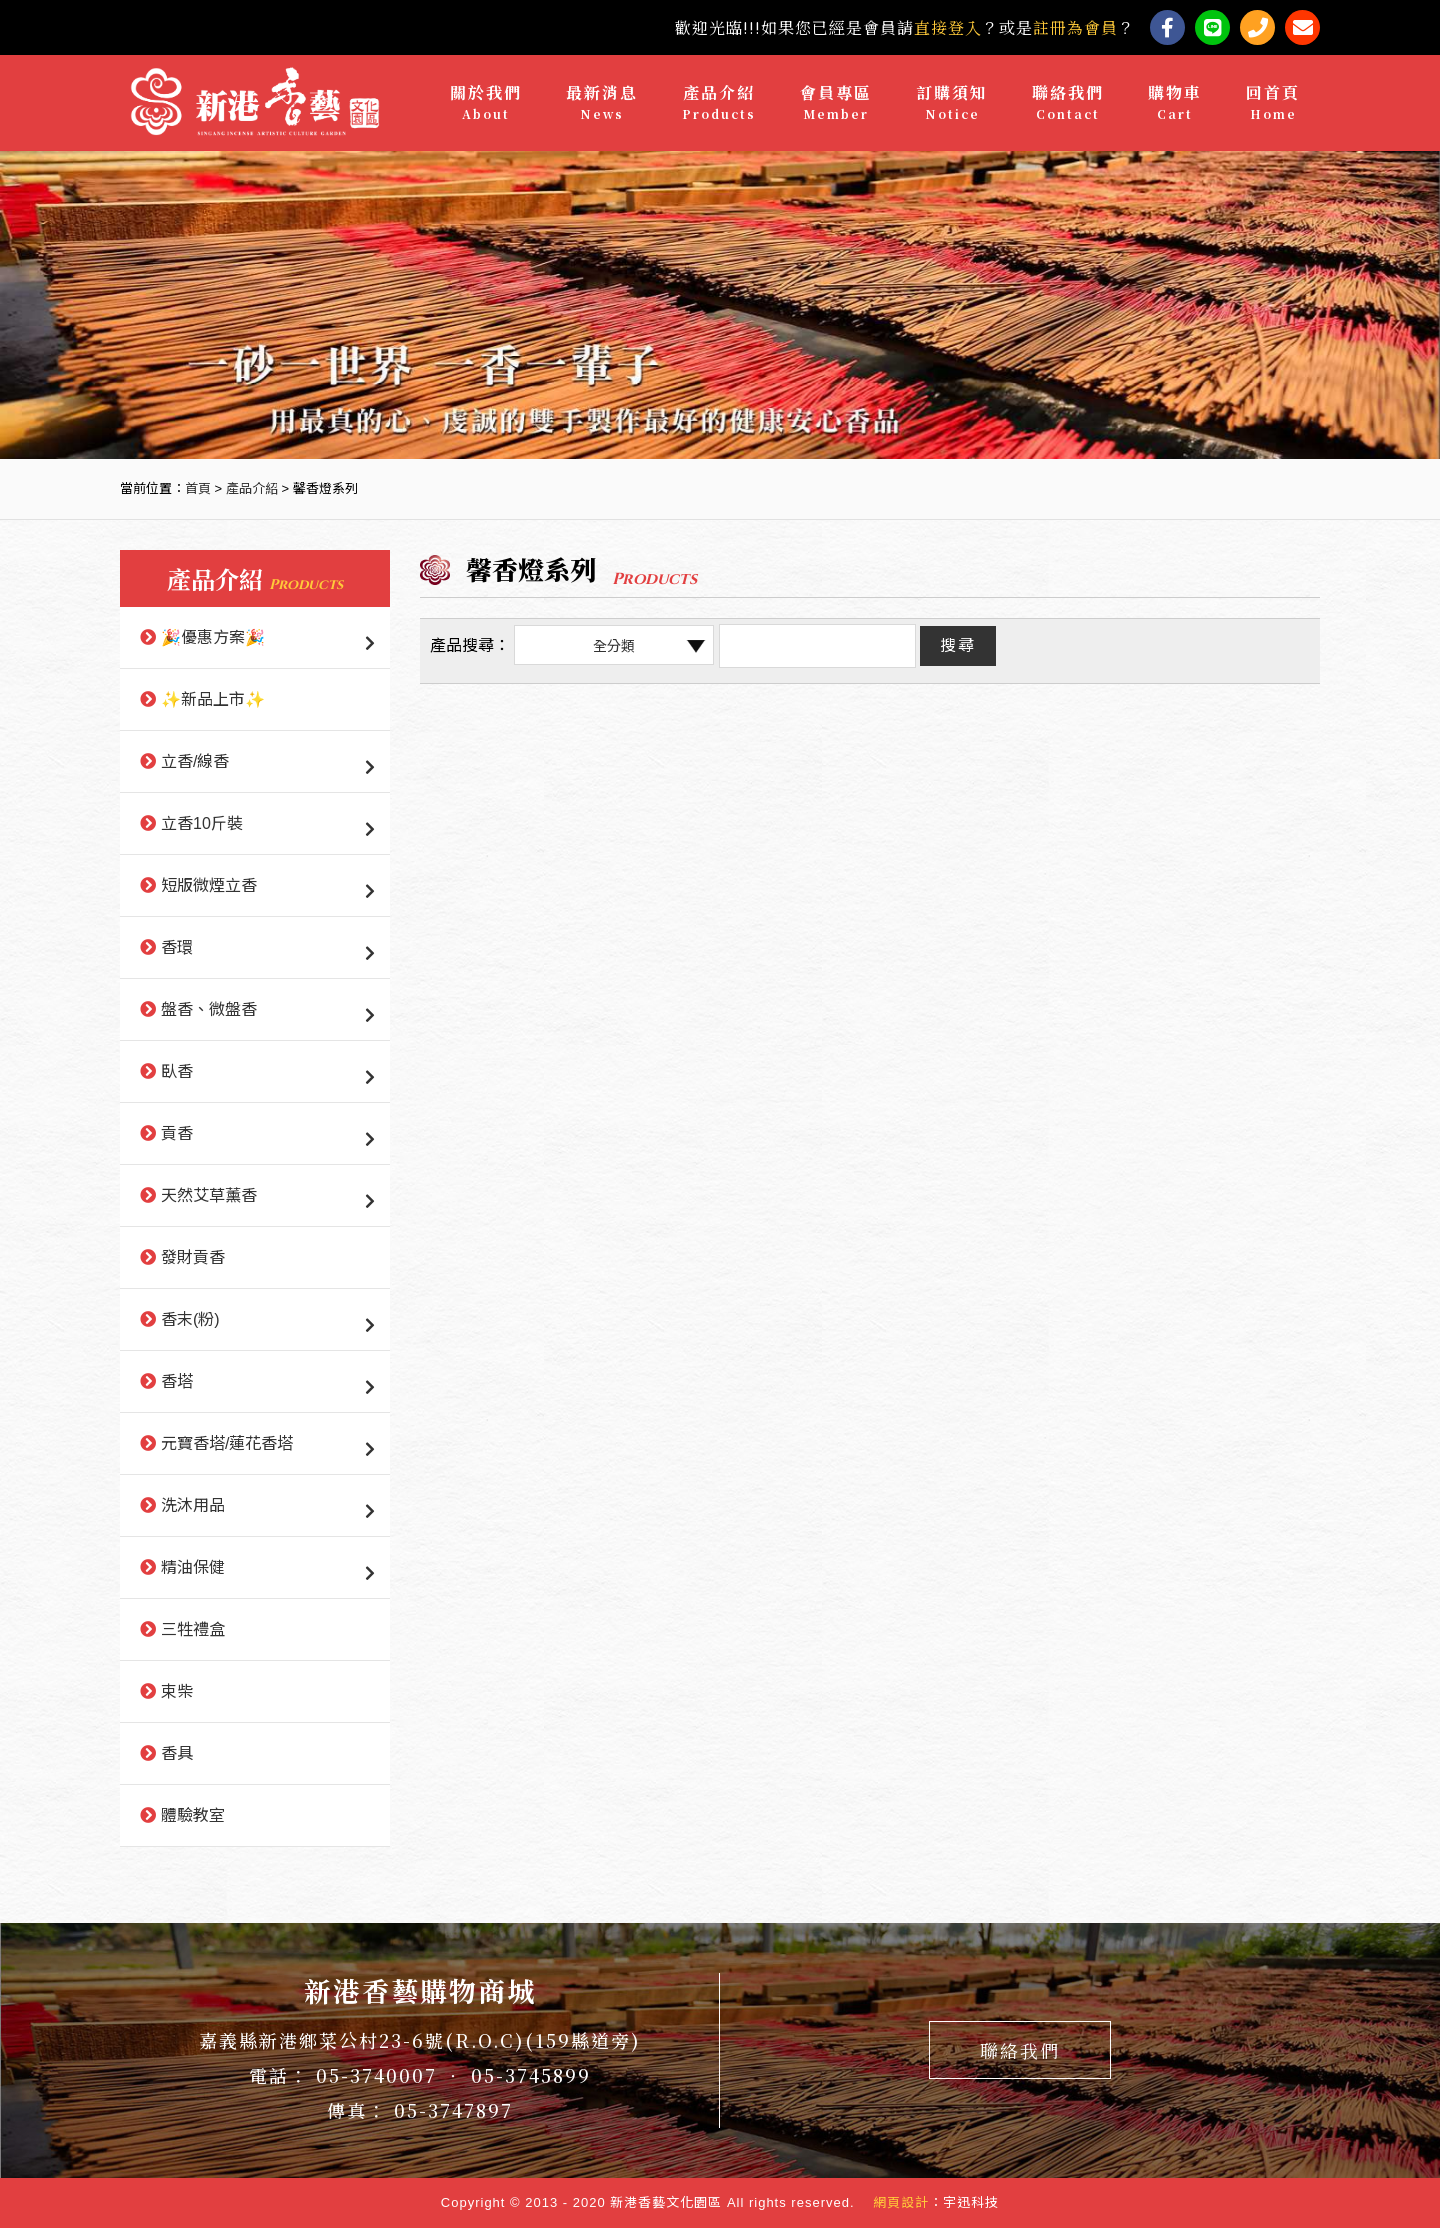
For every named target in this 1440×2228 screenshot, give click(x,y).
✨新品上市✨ (213, 699)
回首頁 (1273, 102)
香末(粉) (190, 1319)
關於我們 (486, 102)
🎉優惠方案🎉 (213, 637)
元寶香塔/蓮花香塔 (227, 1443)
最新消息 (602, 102)
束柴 (177, 1691)
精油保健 (193, 1567)
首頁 (198, 488)
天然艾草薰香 (209, 1195)
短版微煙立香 (209, 885)
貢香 (177, 1133)
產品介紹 (719, 102)
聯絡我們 (1068, 102)
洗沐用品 (193, 1505)
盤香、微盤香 (209, 1009)
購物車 (1175, 102)
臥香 (177, 1071)
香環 (177, 947)
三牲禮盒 (193, 1629)
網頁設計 (901, 2202)
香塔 (177, 1381)
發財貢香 (193, 1257)
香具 (177, 1753)
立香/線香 (195, 761)
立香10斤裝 (202, 823)
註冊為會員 (1075, 27)
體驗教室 (193, 1815)
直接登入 (948, 27)
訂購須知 (952, 102)
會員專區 (836, 102)
